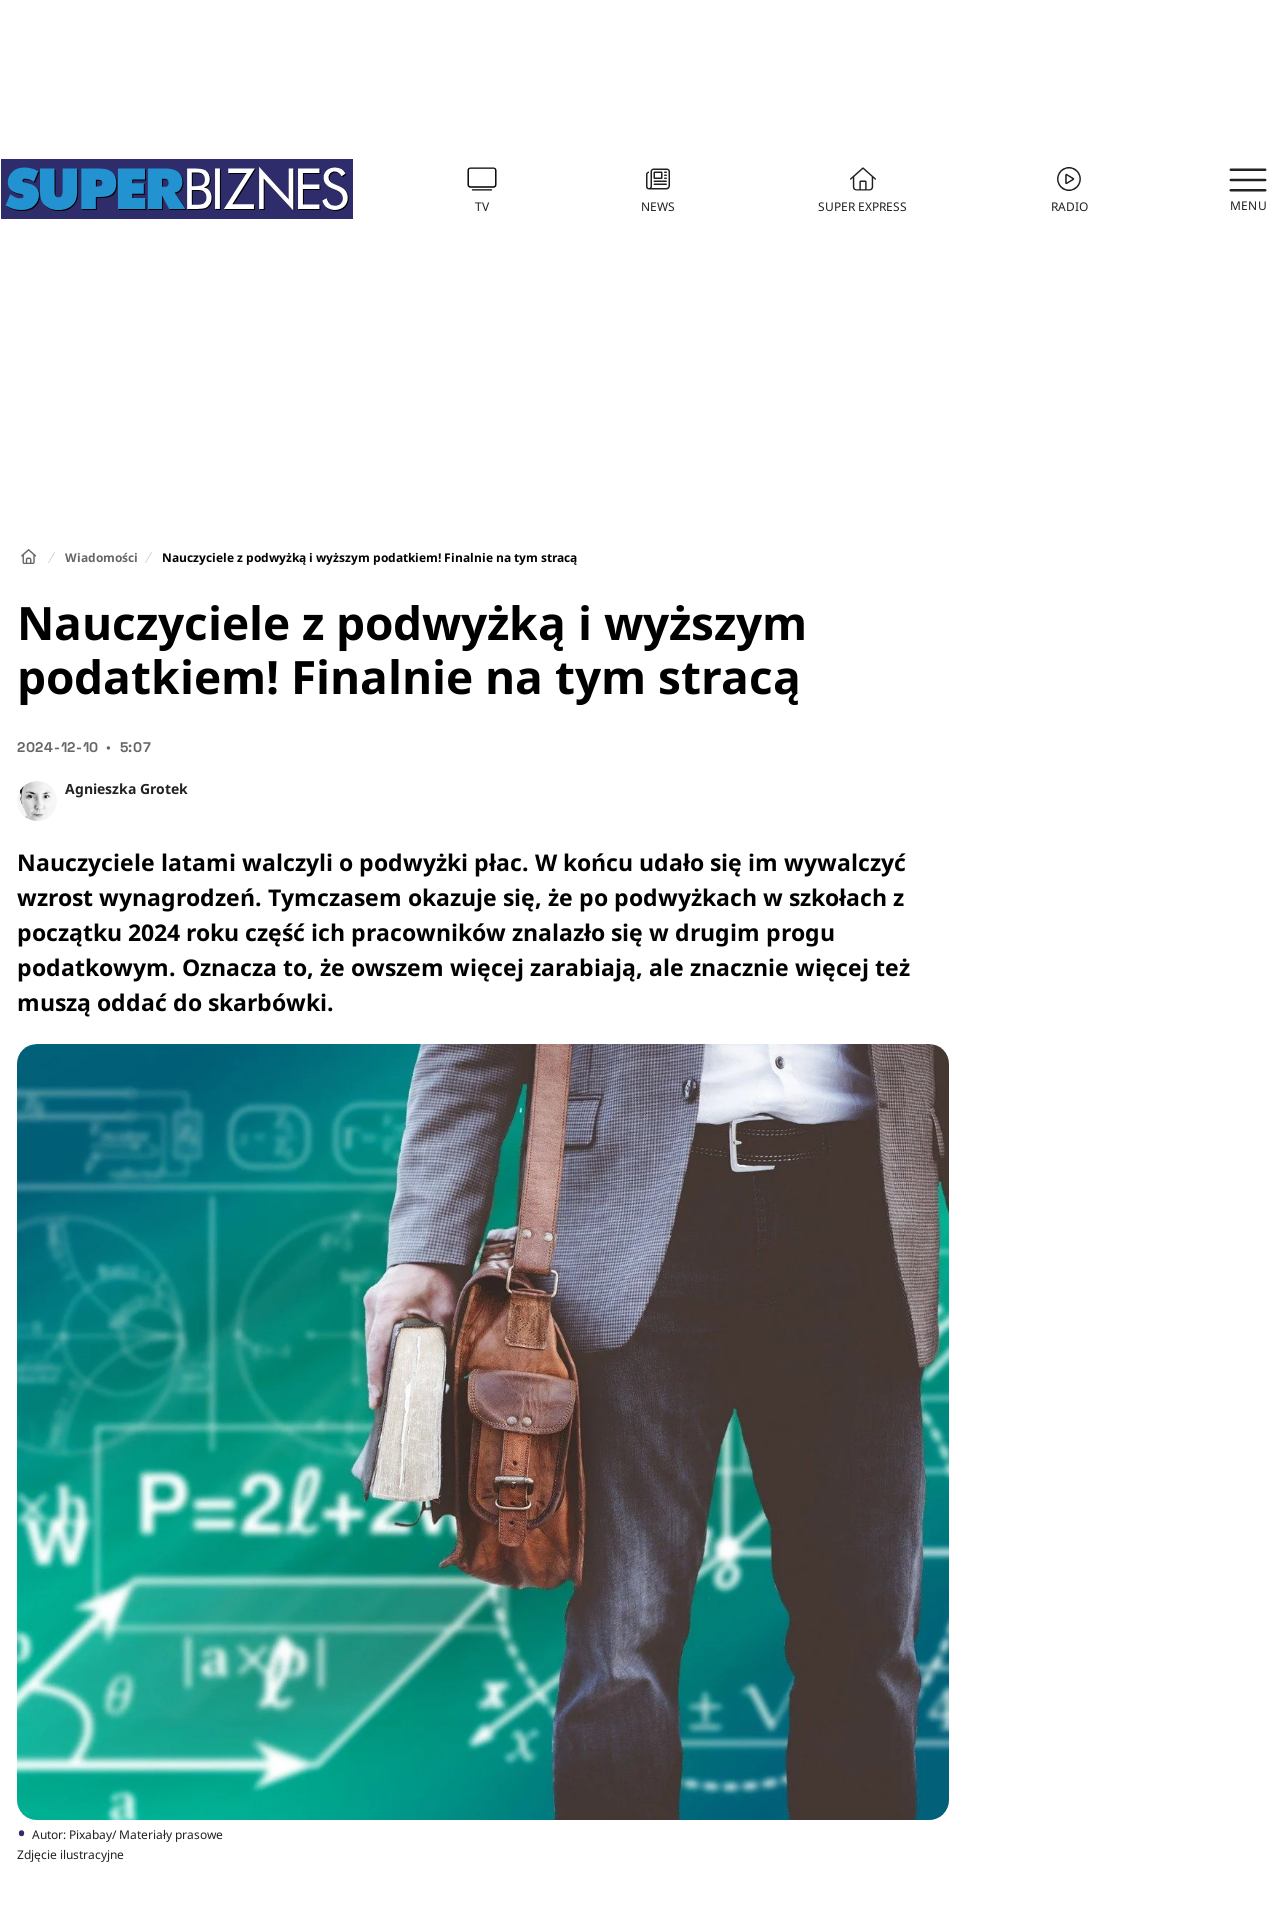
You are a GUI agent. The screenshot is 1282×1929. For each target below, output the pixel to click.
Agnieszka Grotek (126, 788)
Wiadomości (101, 557)
